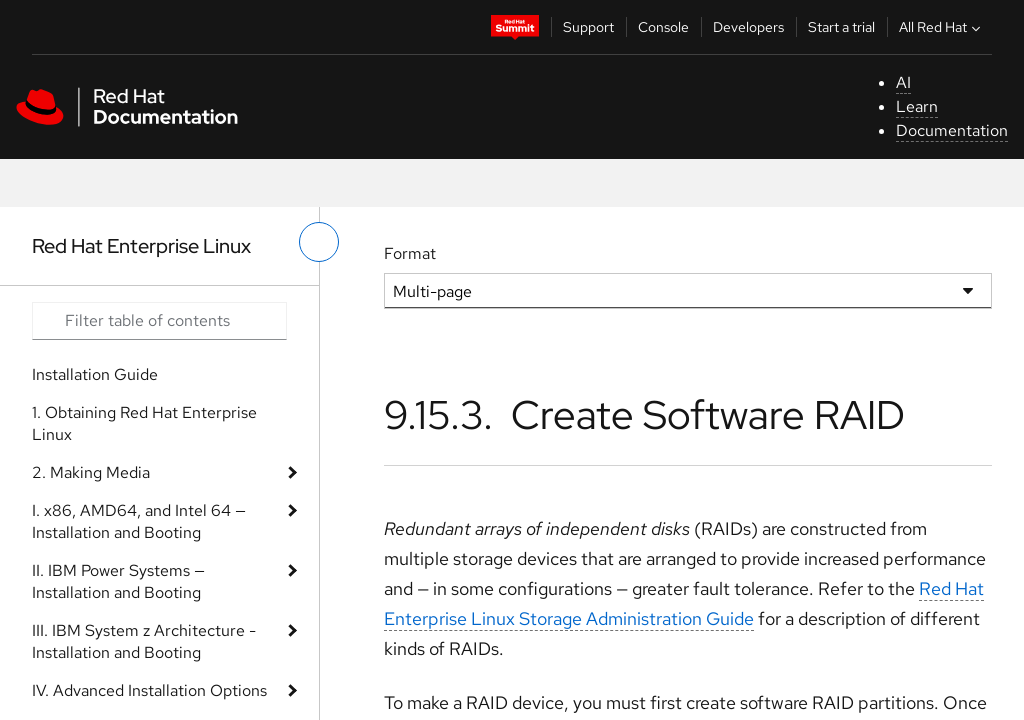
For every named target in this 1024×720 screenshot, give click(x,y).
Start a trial (841, 27)
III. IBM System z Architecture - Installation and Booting (144, 641)
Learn (917, 106)
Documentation (952, 130)
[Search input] (159, 321)
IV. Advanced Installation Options (149, 690)
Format (410, 253)
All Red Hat (942, 27)
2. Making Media (91, 472)
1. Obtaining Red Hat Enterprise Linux (144, 423)
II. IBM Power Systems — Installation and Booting (118, 581)
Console (663, 27)
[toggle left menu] (319, 242)
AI (903, 82)
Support (588, 27)
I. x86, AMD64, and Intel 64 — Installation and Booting (139, 521)
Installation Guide (95, 374)
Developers (748, 27)
